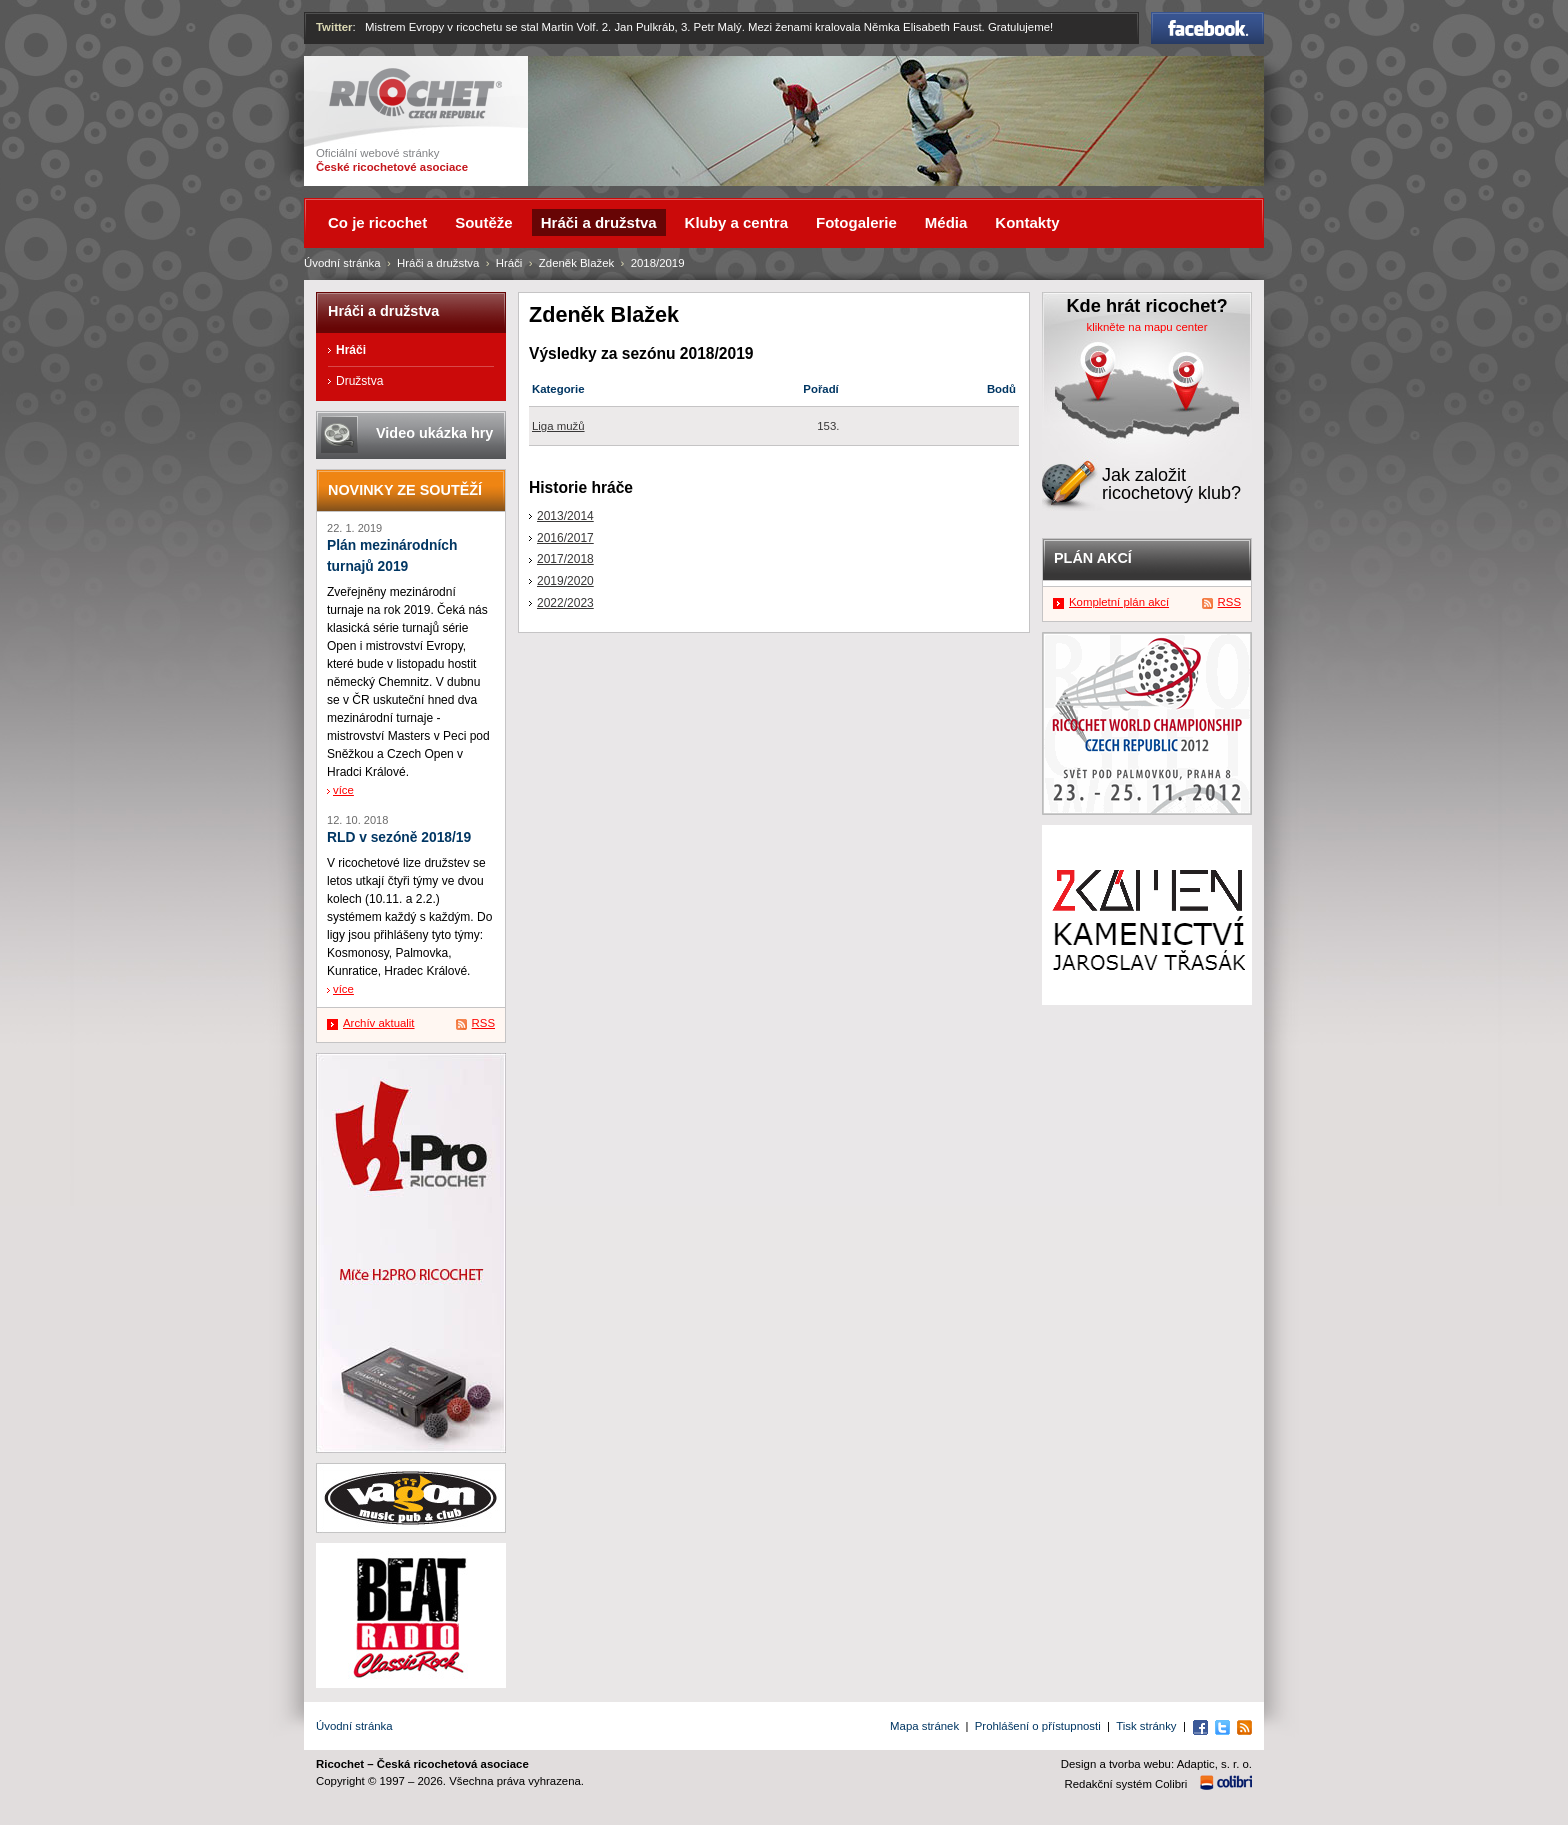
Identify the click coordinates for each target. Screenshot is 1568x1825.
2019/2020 (565, 581)
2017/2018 (565, 559)
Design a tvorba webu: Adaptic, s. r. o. (1156, 1764)
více (343, 790)
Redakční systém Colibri (1126, 1784)
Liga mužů (558, 426)
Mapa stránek (924, 1726)
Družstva (359, 381)
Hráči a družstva (438, 263)
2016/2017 (565, 538)
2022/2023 (565, 603)
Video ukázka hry (434, 433)
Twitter (334, 27)
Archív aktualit (379, 1023)
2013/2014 (565, 516)
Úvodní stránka (342, 263)
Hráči (509, 263)
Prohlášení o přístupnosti (1038, 1726)
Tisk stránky (1146, 1726)
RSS (483, 1023)
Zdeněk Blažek (576, 263)
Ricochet (415, 93)
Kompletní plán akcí (1119, 602)
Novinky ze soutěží (405, 490)
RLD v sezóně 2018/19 (399, 837)
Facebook (1207, 28)
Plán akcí (1093, 558)
